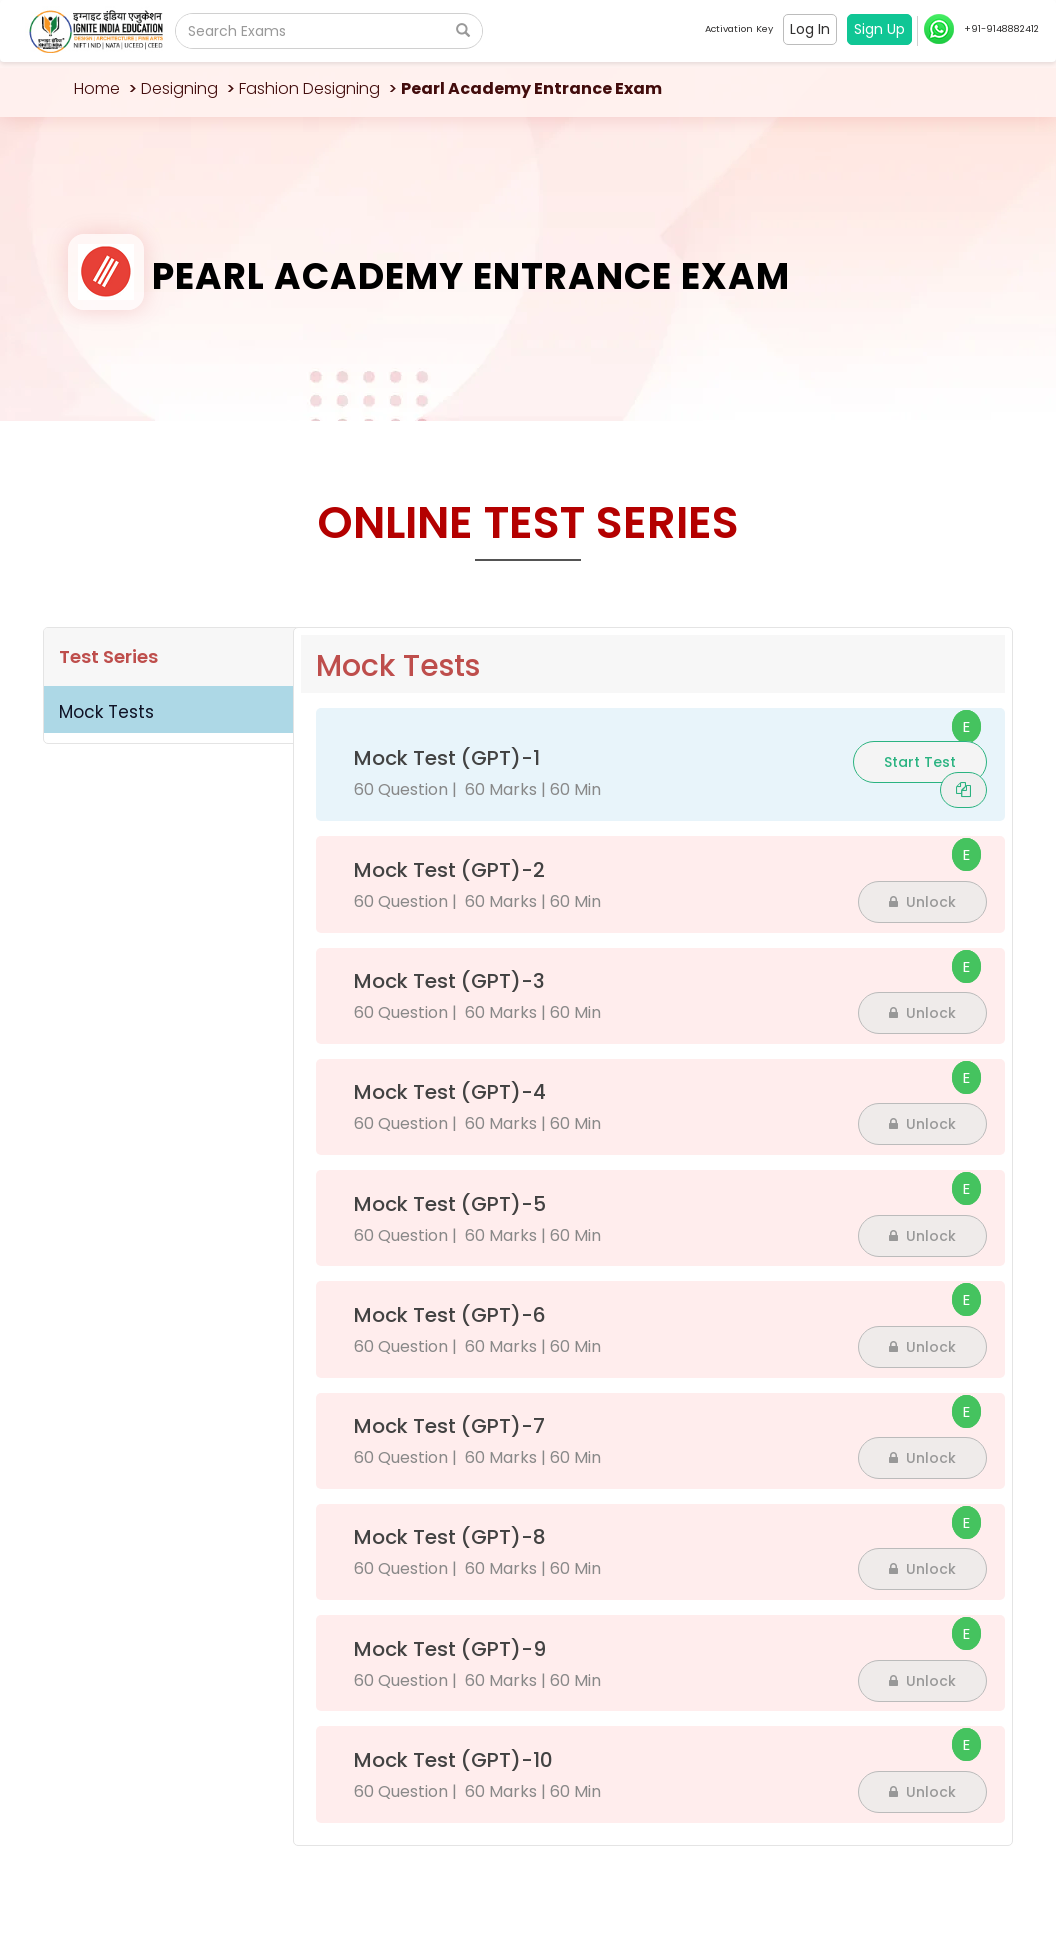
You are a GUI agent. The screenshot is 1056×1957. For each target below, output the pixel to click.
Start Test (920, 762)
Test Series (108, 656)
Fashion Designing (309, 88)
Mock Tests (106, 712)
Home (97, 88)
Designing (179, 88)
